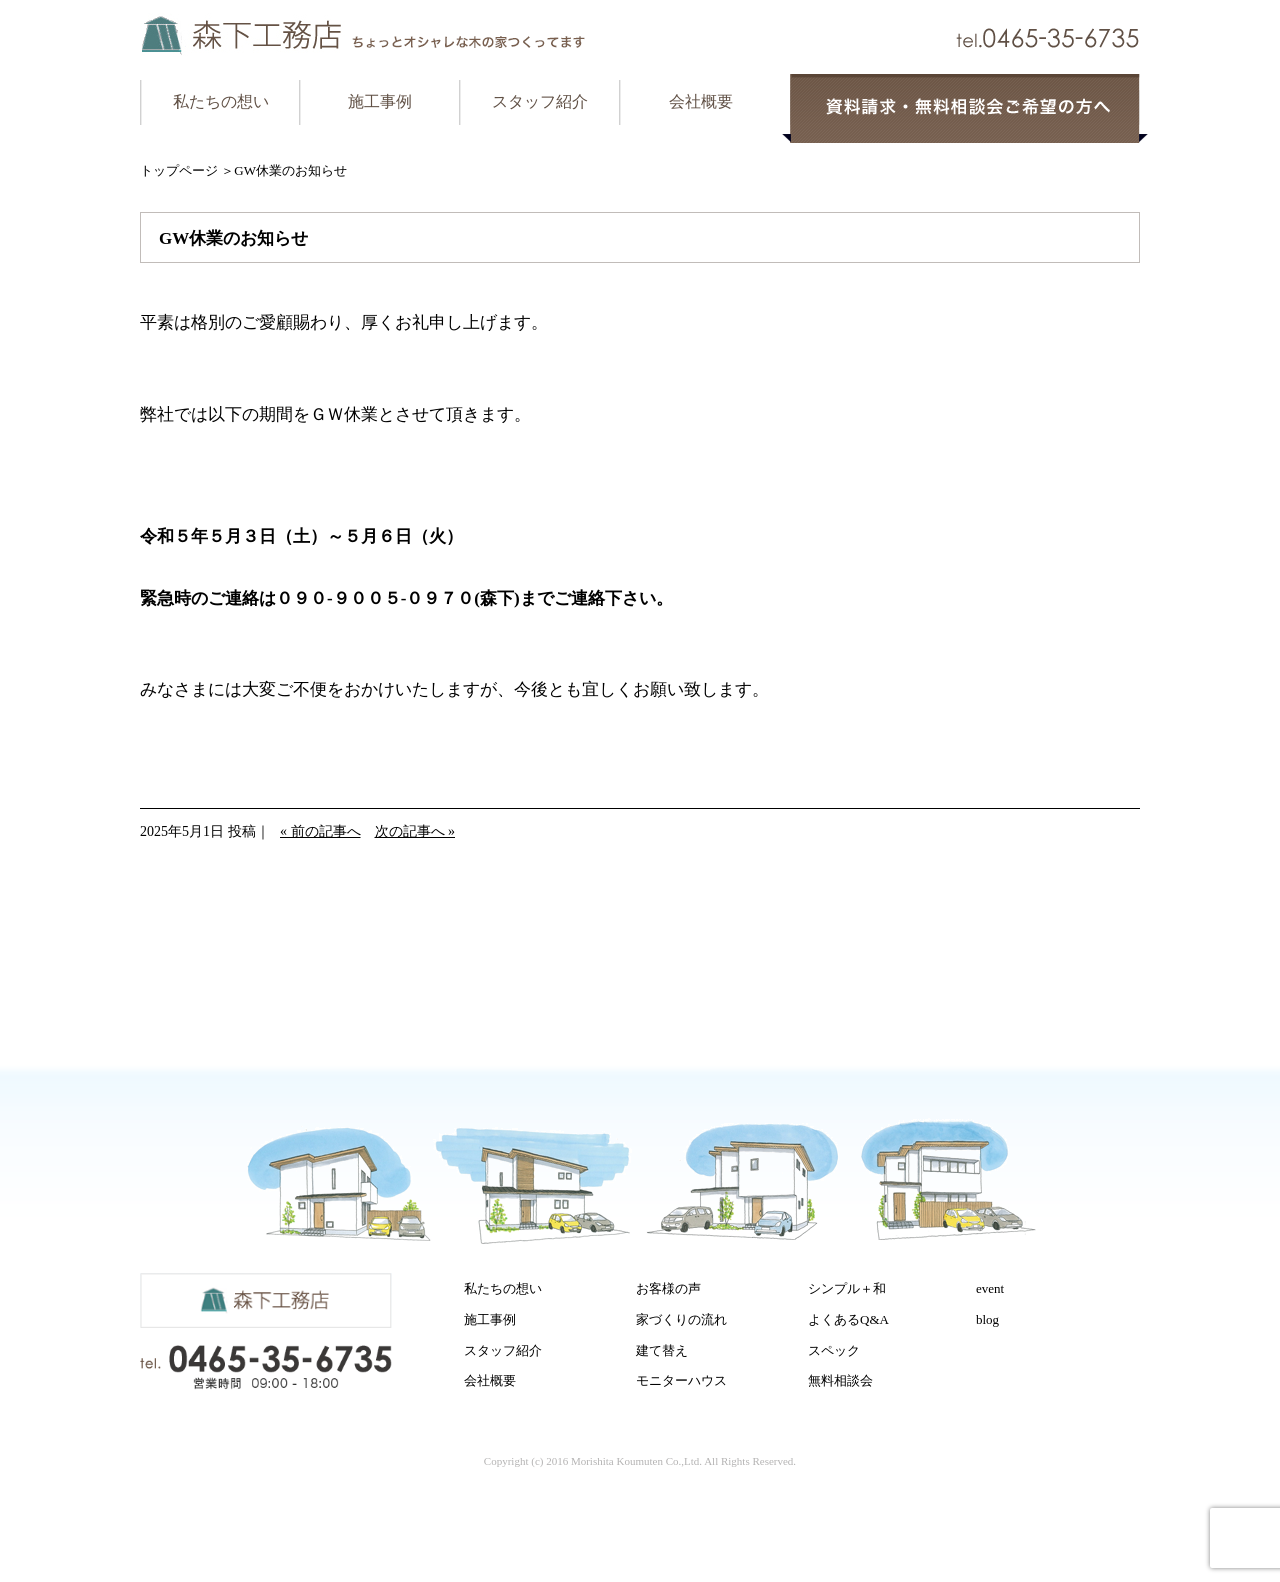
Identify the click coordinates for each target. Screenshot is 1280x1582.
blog (987, 1319)
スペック (834, 1350)
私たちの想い (221, 101)
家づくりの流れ (681, 1319)
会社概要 (701, 101)
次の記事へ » (415, 831)
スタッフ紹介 (540, 101)
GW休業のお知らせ (233, 238)
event (990, 1288)
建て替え (662, 1350)
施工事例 (380, 101)
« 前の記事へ (320, 831)
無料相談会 (840, 1380)
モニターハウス (681, 1380)
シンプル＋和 (847, 1288)
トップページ (179, 170)
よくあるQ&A (848, 1319)
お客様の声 (668, 1288)
